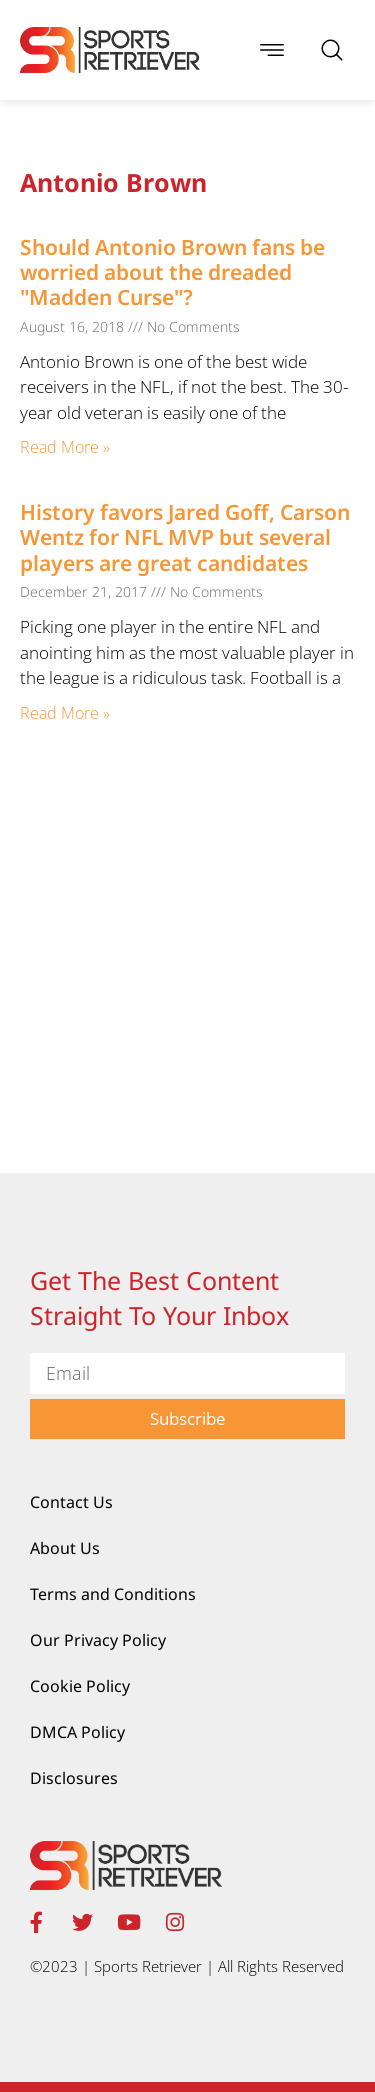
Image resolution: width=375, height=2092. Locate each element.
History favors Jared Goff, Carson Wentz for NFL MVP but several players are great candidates (185, 537)
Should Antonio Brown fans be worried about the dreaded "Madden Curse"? (172, 272)
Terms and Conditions (113, 1594)
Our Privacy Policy (98, 1640)
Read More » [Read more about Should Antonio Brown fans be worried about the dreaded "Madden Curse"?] (65, 447)
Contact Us (71, 1502)
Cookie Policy (80, 1686)
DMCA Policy (77, 1732)
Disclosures (74, 1778)
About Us (65, 1548)
